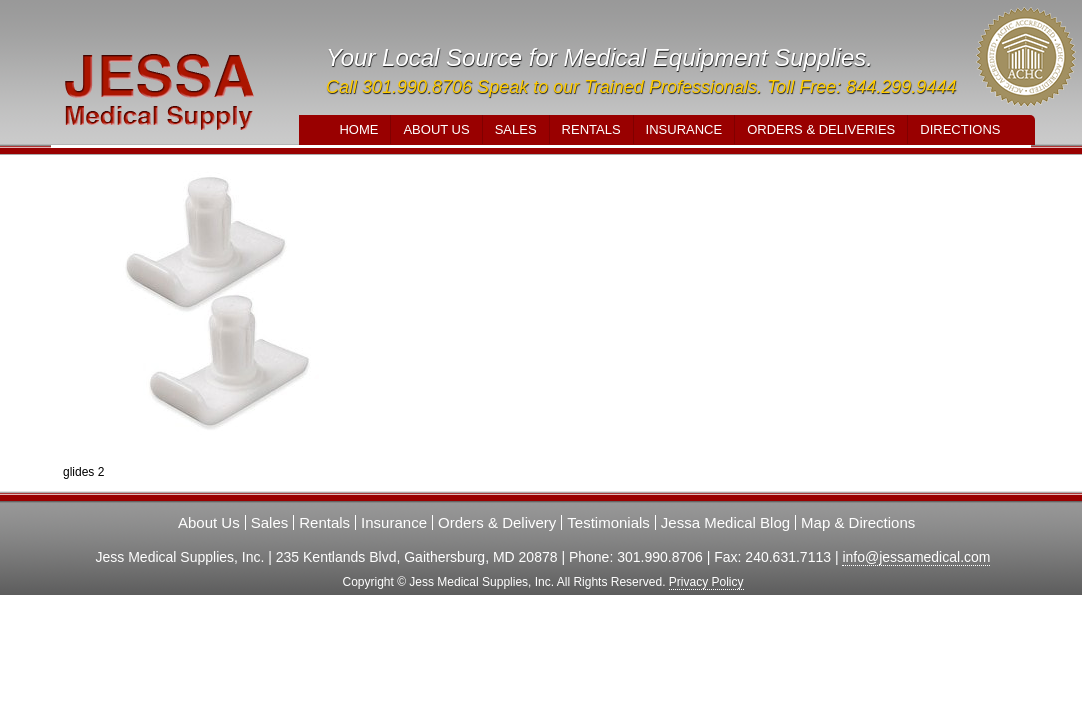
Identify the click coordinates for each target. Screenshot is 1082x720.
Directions (960, 129)
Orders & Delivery (497, 522)
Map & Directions (858, 522)
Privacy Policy (706, 582)
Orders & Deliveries (821, 129)
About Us (436, 129)
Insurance (684, 129)
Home (358, 129)
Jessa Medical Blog (725, 522)
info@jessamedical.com (916, 557)
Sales (516, 129)
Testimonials (608, 522)
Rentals (591, 129)
